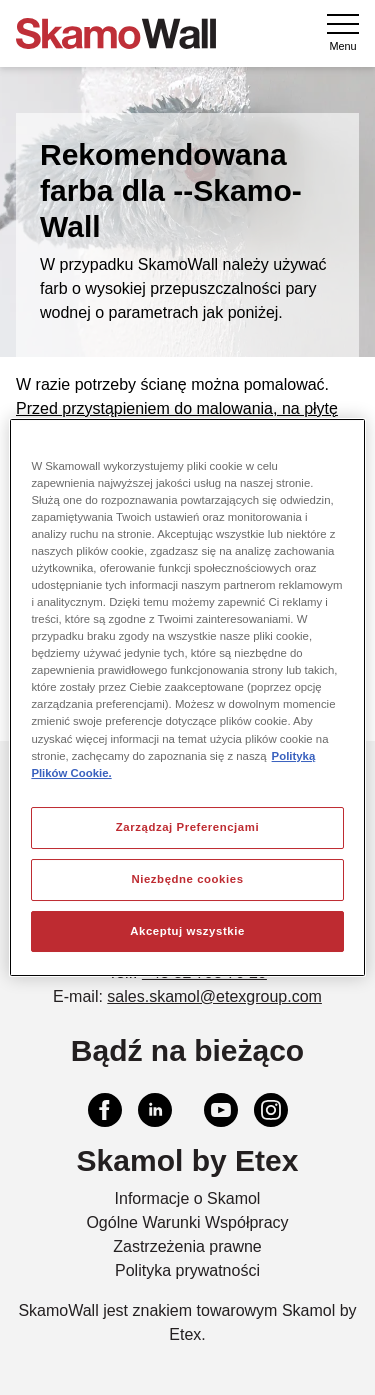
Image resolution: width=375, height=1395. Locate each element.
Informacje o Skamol (188, 1198)
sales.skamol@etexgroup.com (214, 996)
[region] (187, 698)
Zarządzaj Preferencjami (187, 827)
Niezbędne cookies (187, 879)
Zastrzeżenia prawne (187, 1246)
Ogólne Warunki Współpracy (187, 1222)
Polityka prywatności (187, 1270)
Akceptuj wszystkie (187, 931)
